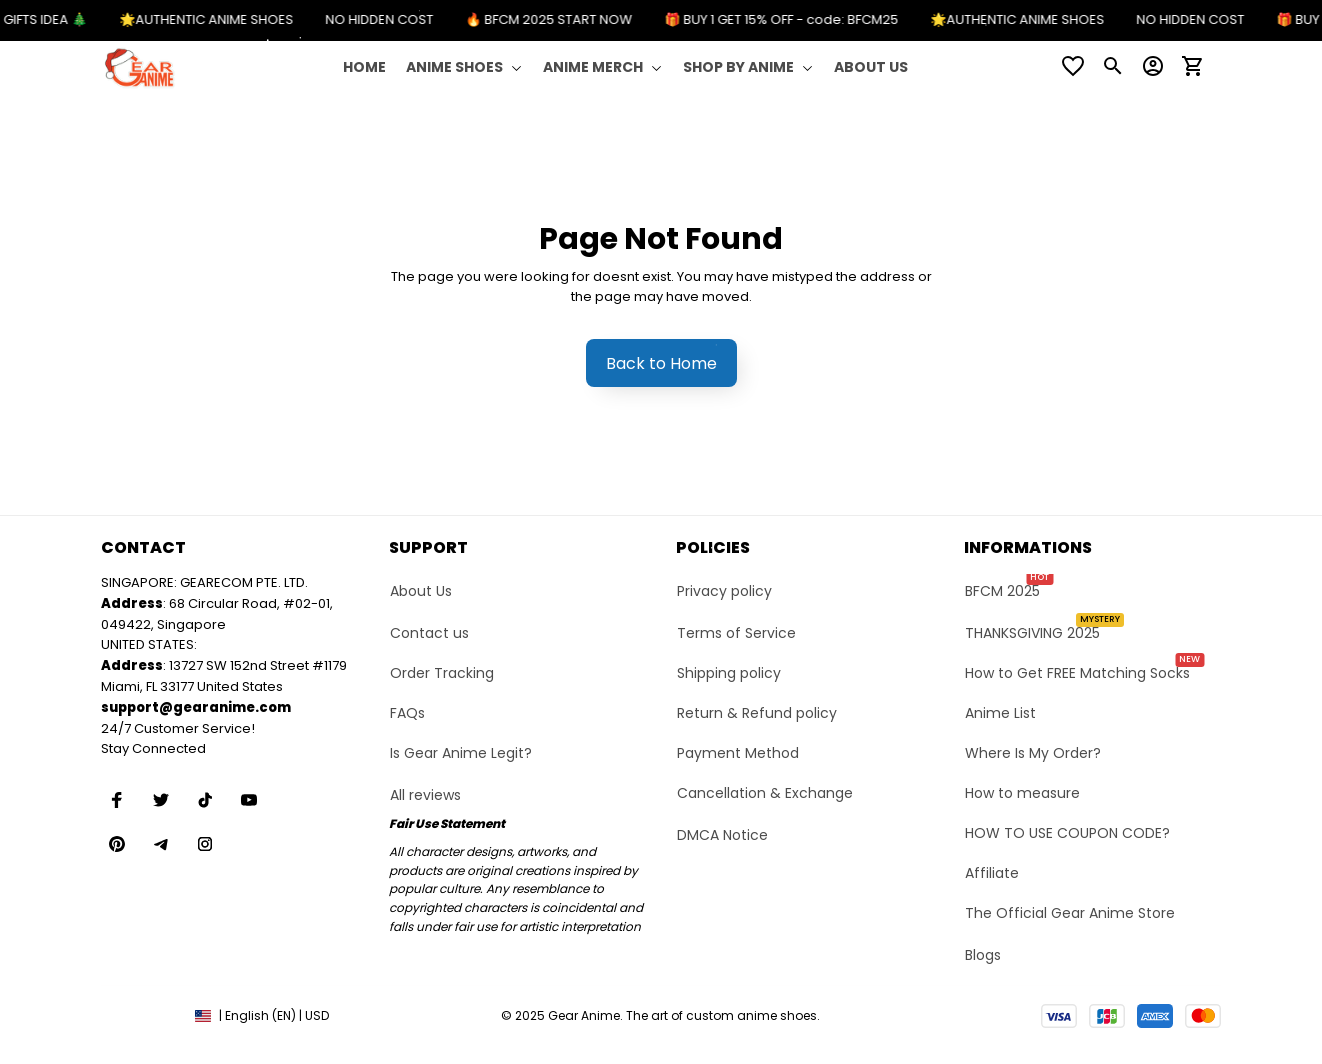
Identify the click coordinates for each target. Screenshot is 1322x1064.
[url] (196, 708)
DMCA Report (140, 1015)
